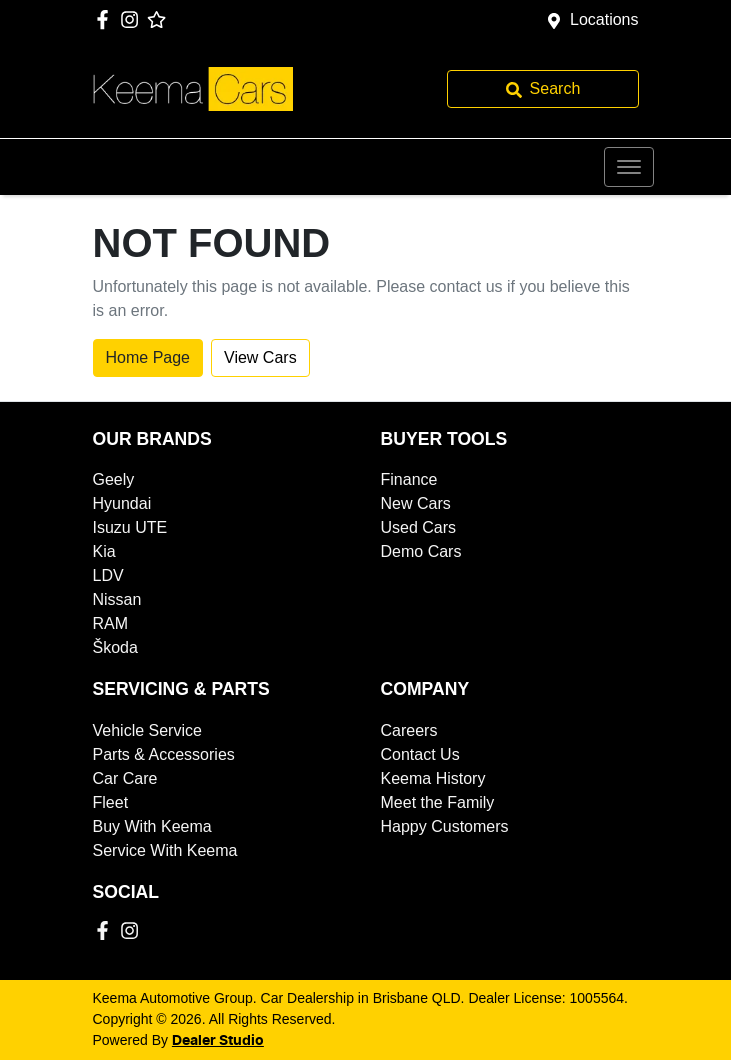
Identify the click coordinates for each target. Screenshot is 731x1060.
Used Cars (419, 527)
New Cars (416, 503)
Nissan (117, 599)
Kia (104, 551)
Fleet (111, 802)
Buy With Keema (152, 826)
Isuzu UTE (130, 527)
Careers (409, 730)
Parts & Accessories (164, 754)
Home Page (148, 357)
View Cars (260, 357)
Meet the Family (438, 802)
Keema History (433, 778)
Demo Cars (421, 551)
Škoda (115, 647)
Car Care (125, 778)
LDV (108, 575)
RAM (111, 623)
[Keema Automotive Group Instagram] (133, 19)
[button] (629, 167)
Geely (114, 479)
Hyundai (122, 503)
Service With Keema (165, 850)
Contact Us (420, 754)
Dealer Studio (218, 1041)
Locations (604, 19)
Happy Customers (445, 826)
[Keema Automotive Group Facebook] (106, 19)
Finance (409, 479)
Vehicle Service (147, 730)
